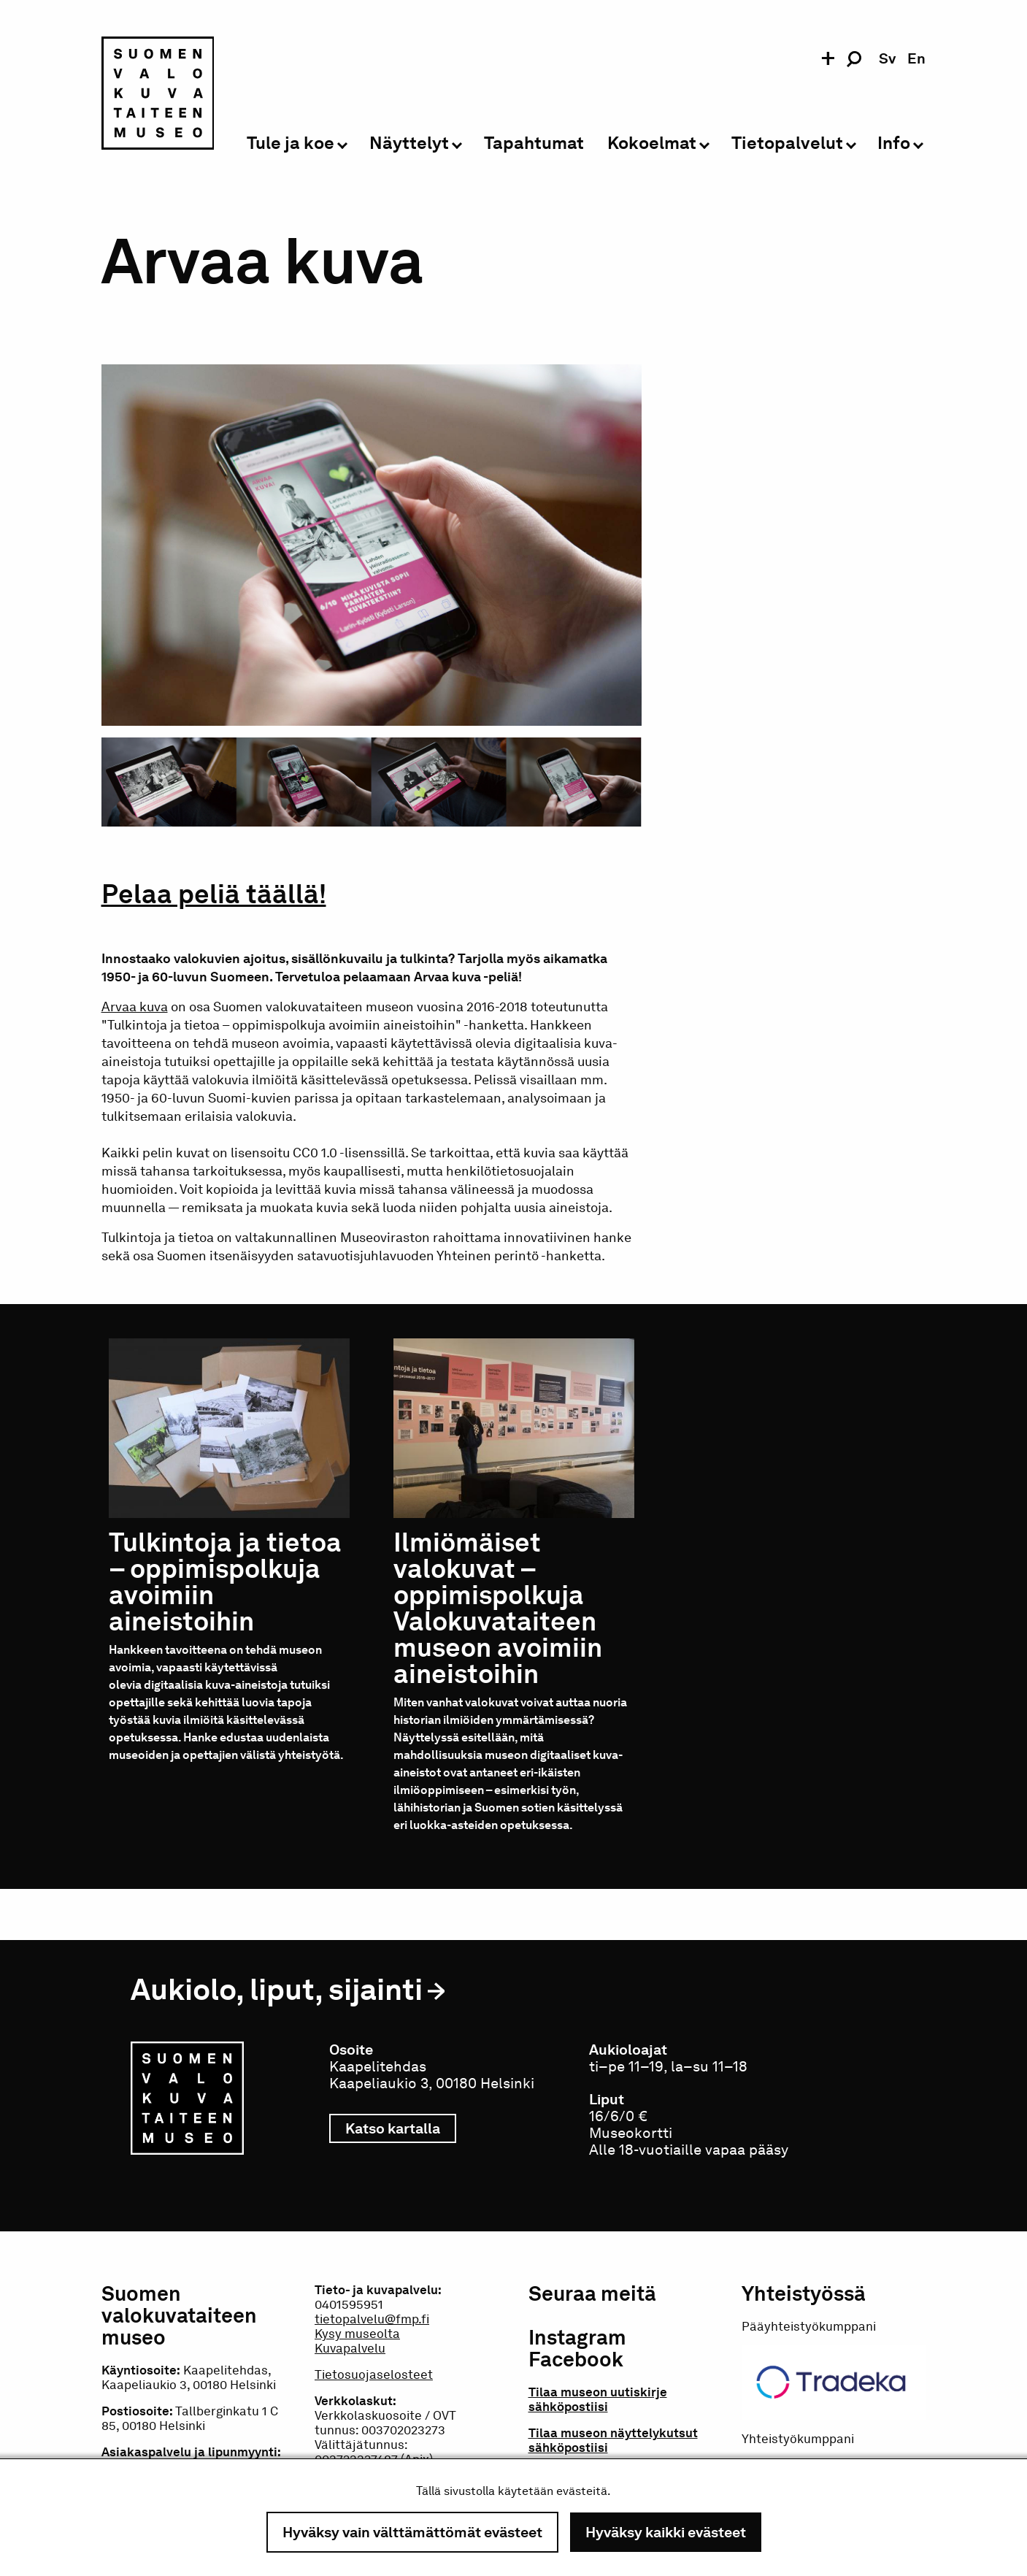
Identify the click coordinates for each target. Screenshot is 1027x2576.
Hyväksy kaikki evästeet (665, 2532)
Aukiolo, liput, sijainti (277, 1989)
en (916, 58)
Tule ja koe (290, 143)
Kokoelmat (651, 143)
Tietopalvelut (787, 143)
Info (893, 143)
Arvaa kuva (134, 1007)
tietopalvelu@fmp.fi (372, 2319)
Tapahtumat (534, 143)
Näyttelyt (409, 143)
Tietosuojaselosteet (374, 2374)
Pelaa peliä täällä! (213, 894)
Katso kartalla (400, 2128)
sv (887, 58)
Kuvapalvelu (350, 2348)
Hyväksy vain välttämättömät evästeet (412, 2532)
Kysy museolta (357, 2333)
